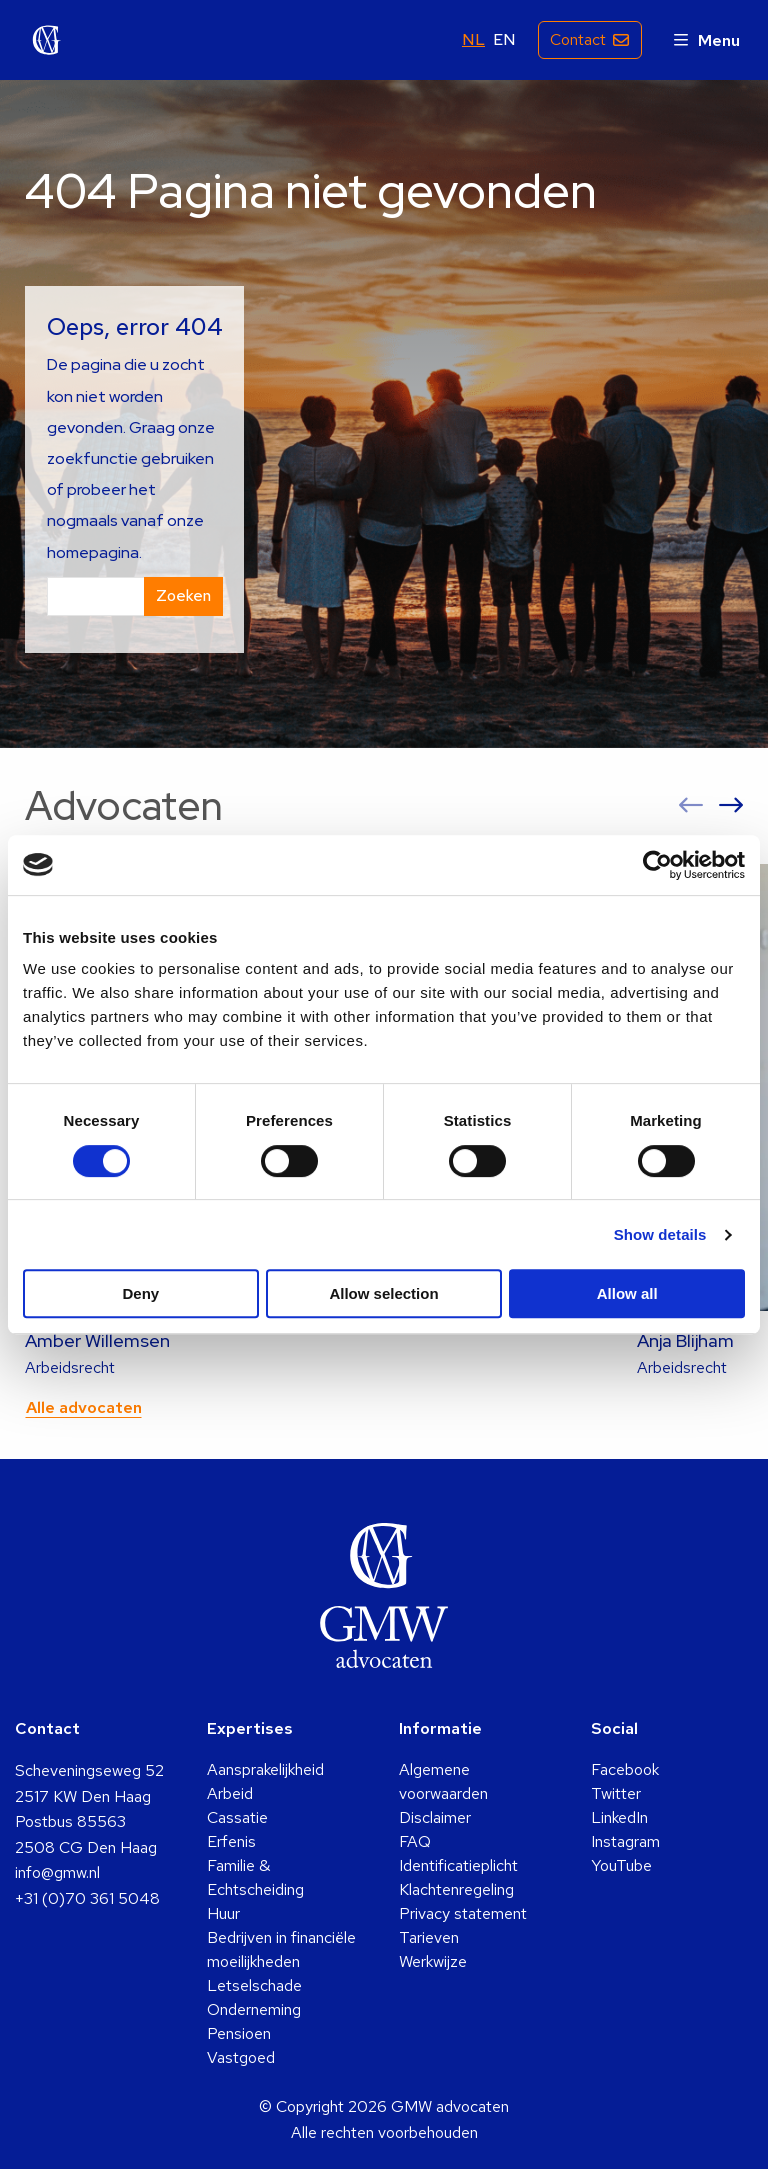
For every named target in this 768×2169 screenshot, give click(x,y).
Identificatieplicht (458, 1865)
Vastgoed (241, 2057)
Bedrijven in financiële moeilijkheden (281, 1949)
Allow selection (383, 1293)
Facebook (625, 1769)
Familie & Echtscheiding (255, 1877)
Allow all (627, 1293)
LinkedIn (619, 1817)
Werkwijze (433, 1961)
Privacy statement (463, 1913)
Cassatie (237, 1817)
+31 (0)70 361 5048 (87, 1898)
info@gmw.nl (57, 1872)
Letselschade (254, 1985)
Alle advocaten (84, 1407)
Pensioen (239, 2033)
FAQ (415, 1841)
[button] (691, 806)
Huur (223, 1913)
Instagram (625, 1841)
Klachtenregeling (456, 1889)
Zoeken (183, 595)
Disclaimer (435, 1817)
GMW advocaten (47, 40)
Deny (140, 1293)
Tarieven (429, 1937)
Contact (577, 39)
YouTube (621, 1865)
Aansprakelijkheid (265, 1769)
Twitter (616, 1793)
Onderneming (254, 2009)
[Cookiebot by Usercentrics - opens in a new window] (657, 865)
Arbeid (230, 1793)
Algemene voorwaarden (443, 1781)
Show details (660, 1234)
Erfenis (231, 1841)
